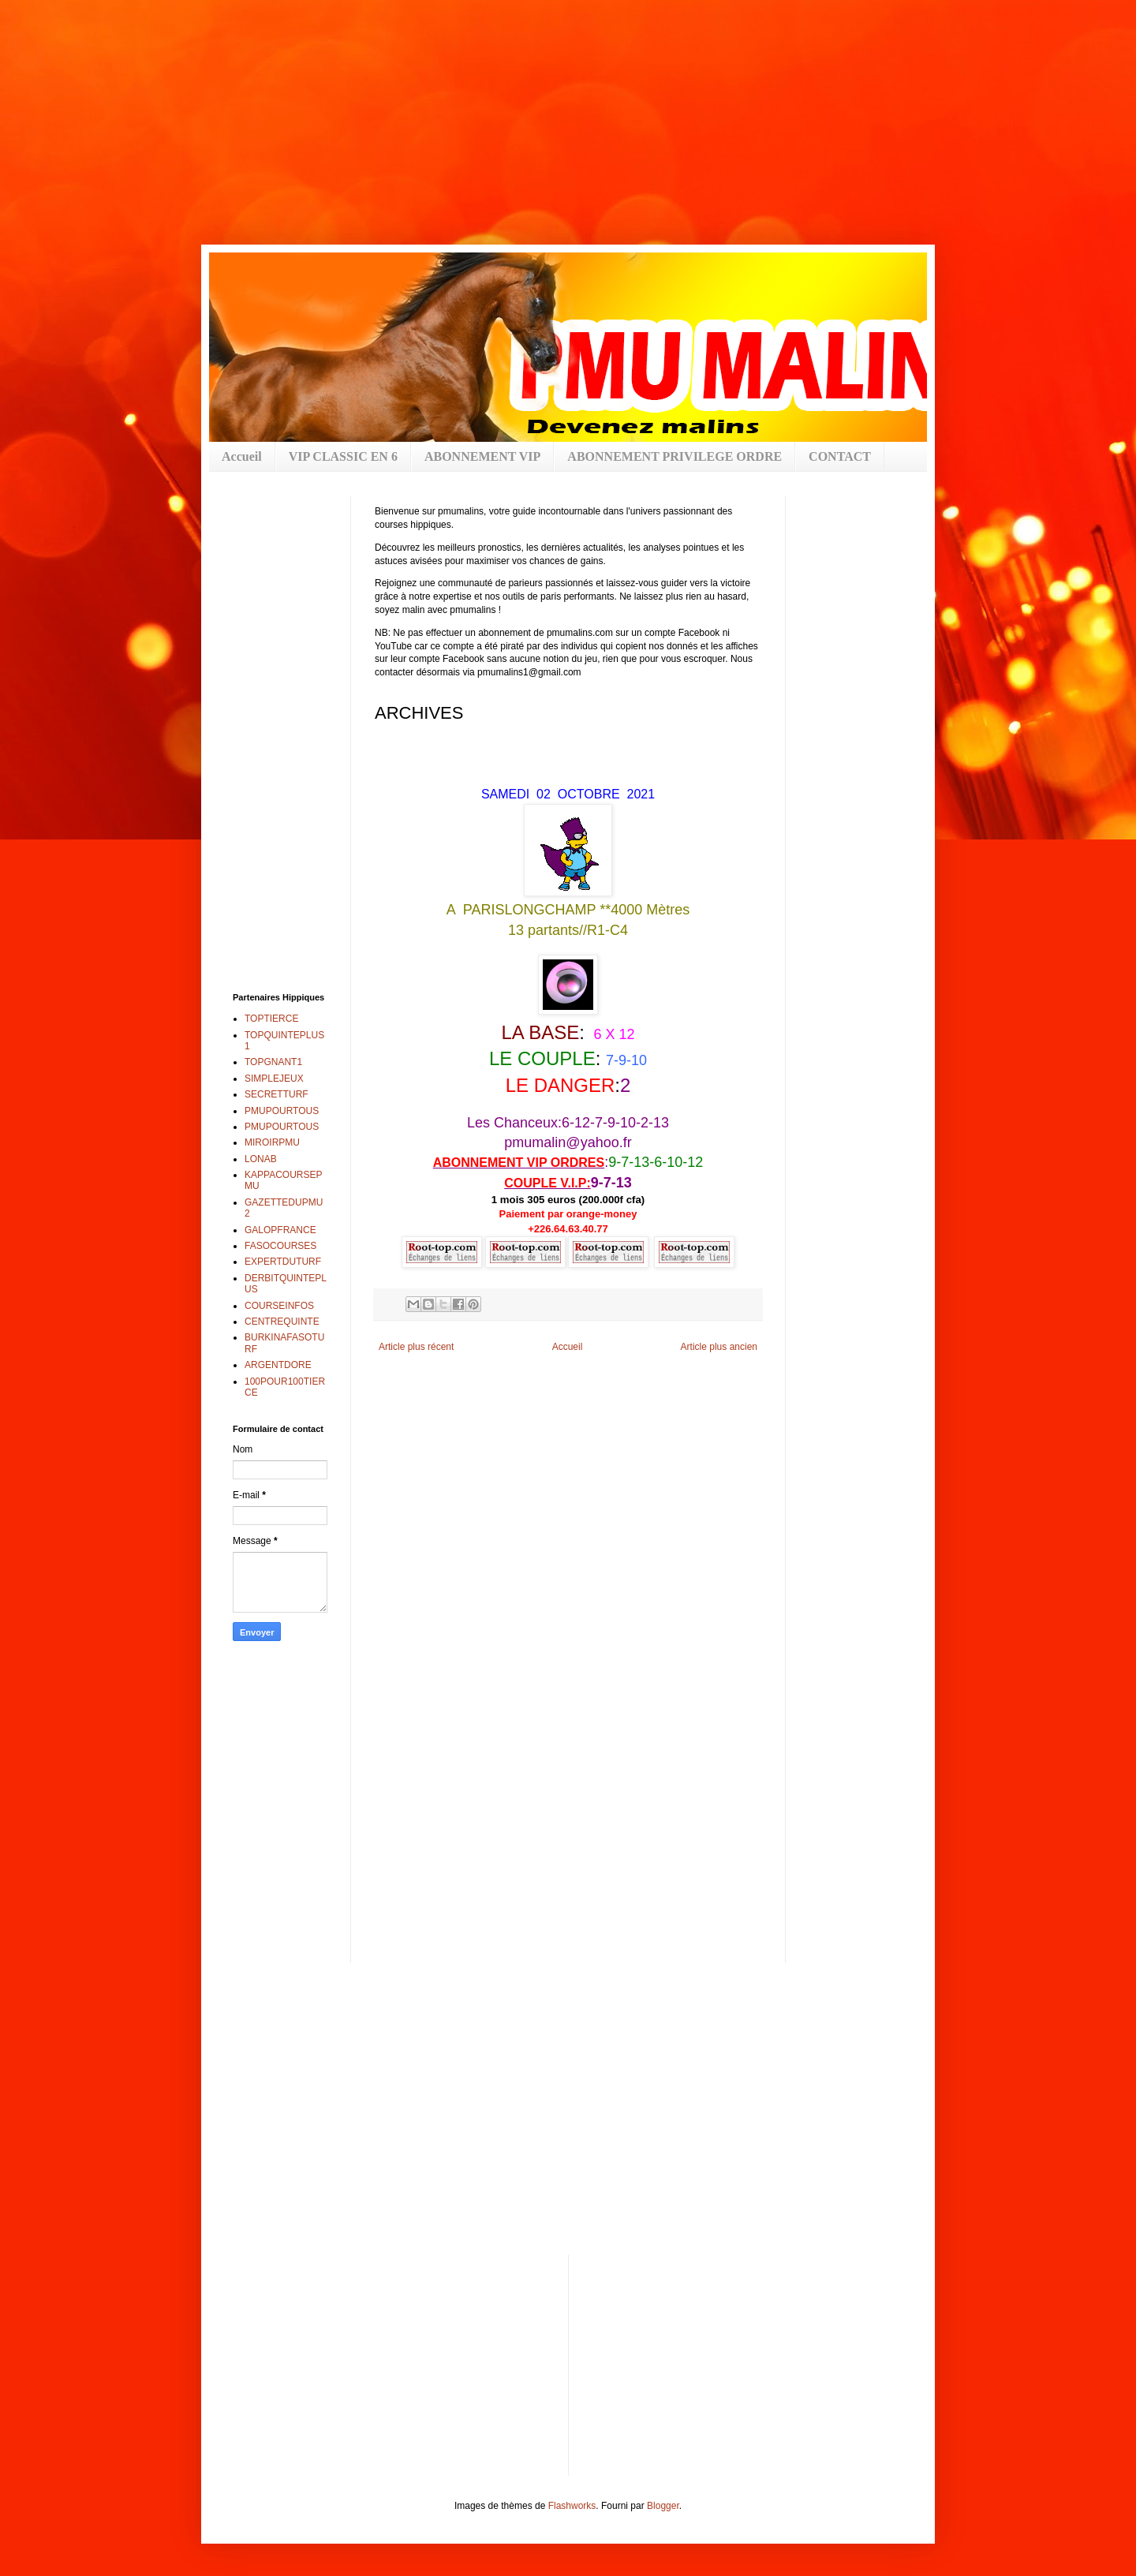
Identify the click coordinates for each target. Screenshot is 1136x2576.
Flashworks (572, 2505)
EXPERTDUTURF (283, 1261)
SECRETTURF (276, 1094)
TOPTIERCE (271, 1018)
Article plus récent (416, 1346)
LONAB (261, 1159)
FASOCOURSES (280, 1245)
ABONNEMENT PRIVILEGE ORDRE (674, 456)
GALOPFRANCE (280, 1230)
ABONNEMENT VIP (482, 456)
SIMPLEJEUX (274, 1078)
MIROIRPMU (272, 1142)
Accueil (242, 456)
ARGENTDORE (278, 1364)
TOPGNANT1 (273, 1061)
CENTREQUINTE (282, 1321)
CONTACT (840, 456)
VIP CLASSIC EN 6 (343, 456)
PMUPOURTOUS (282, 1110)
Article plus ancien (719, 1346)
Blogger (663, 2505)
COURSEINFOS (279, 1305)
